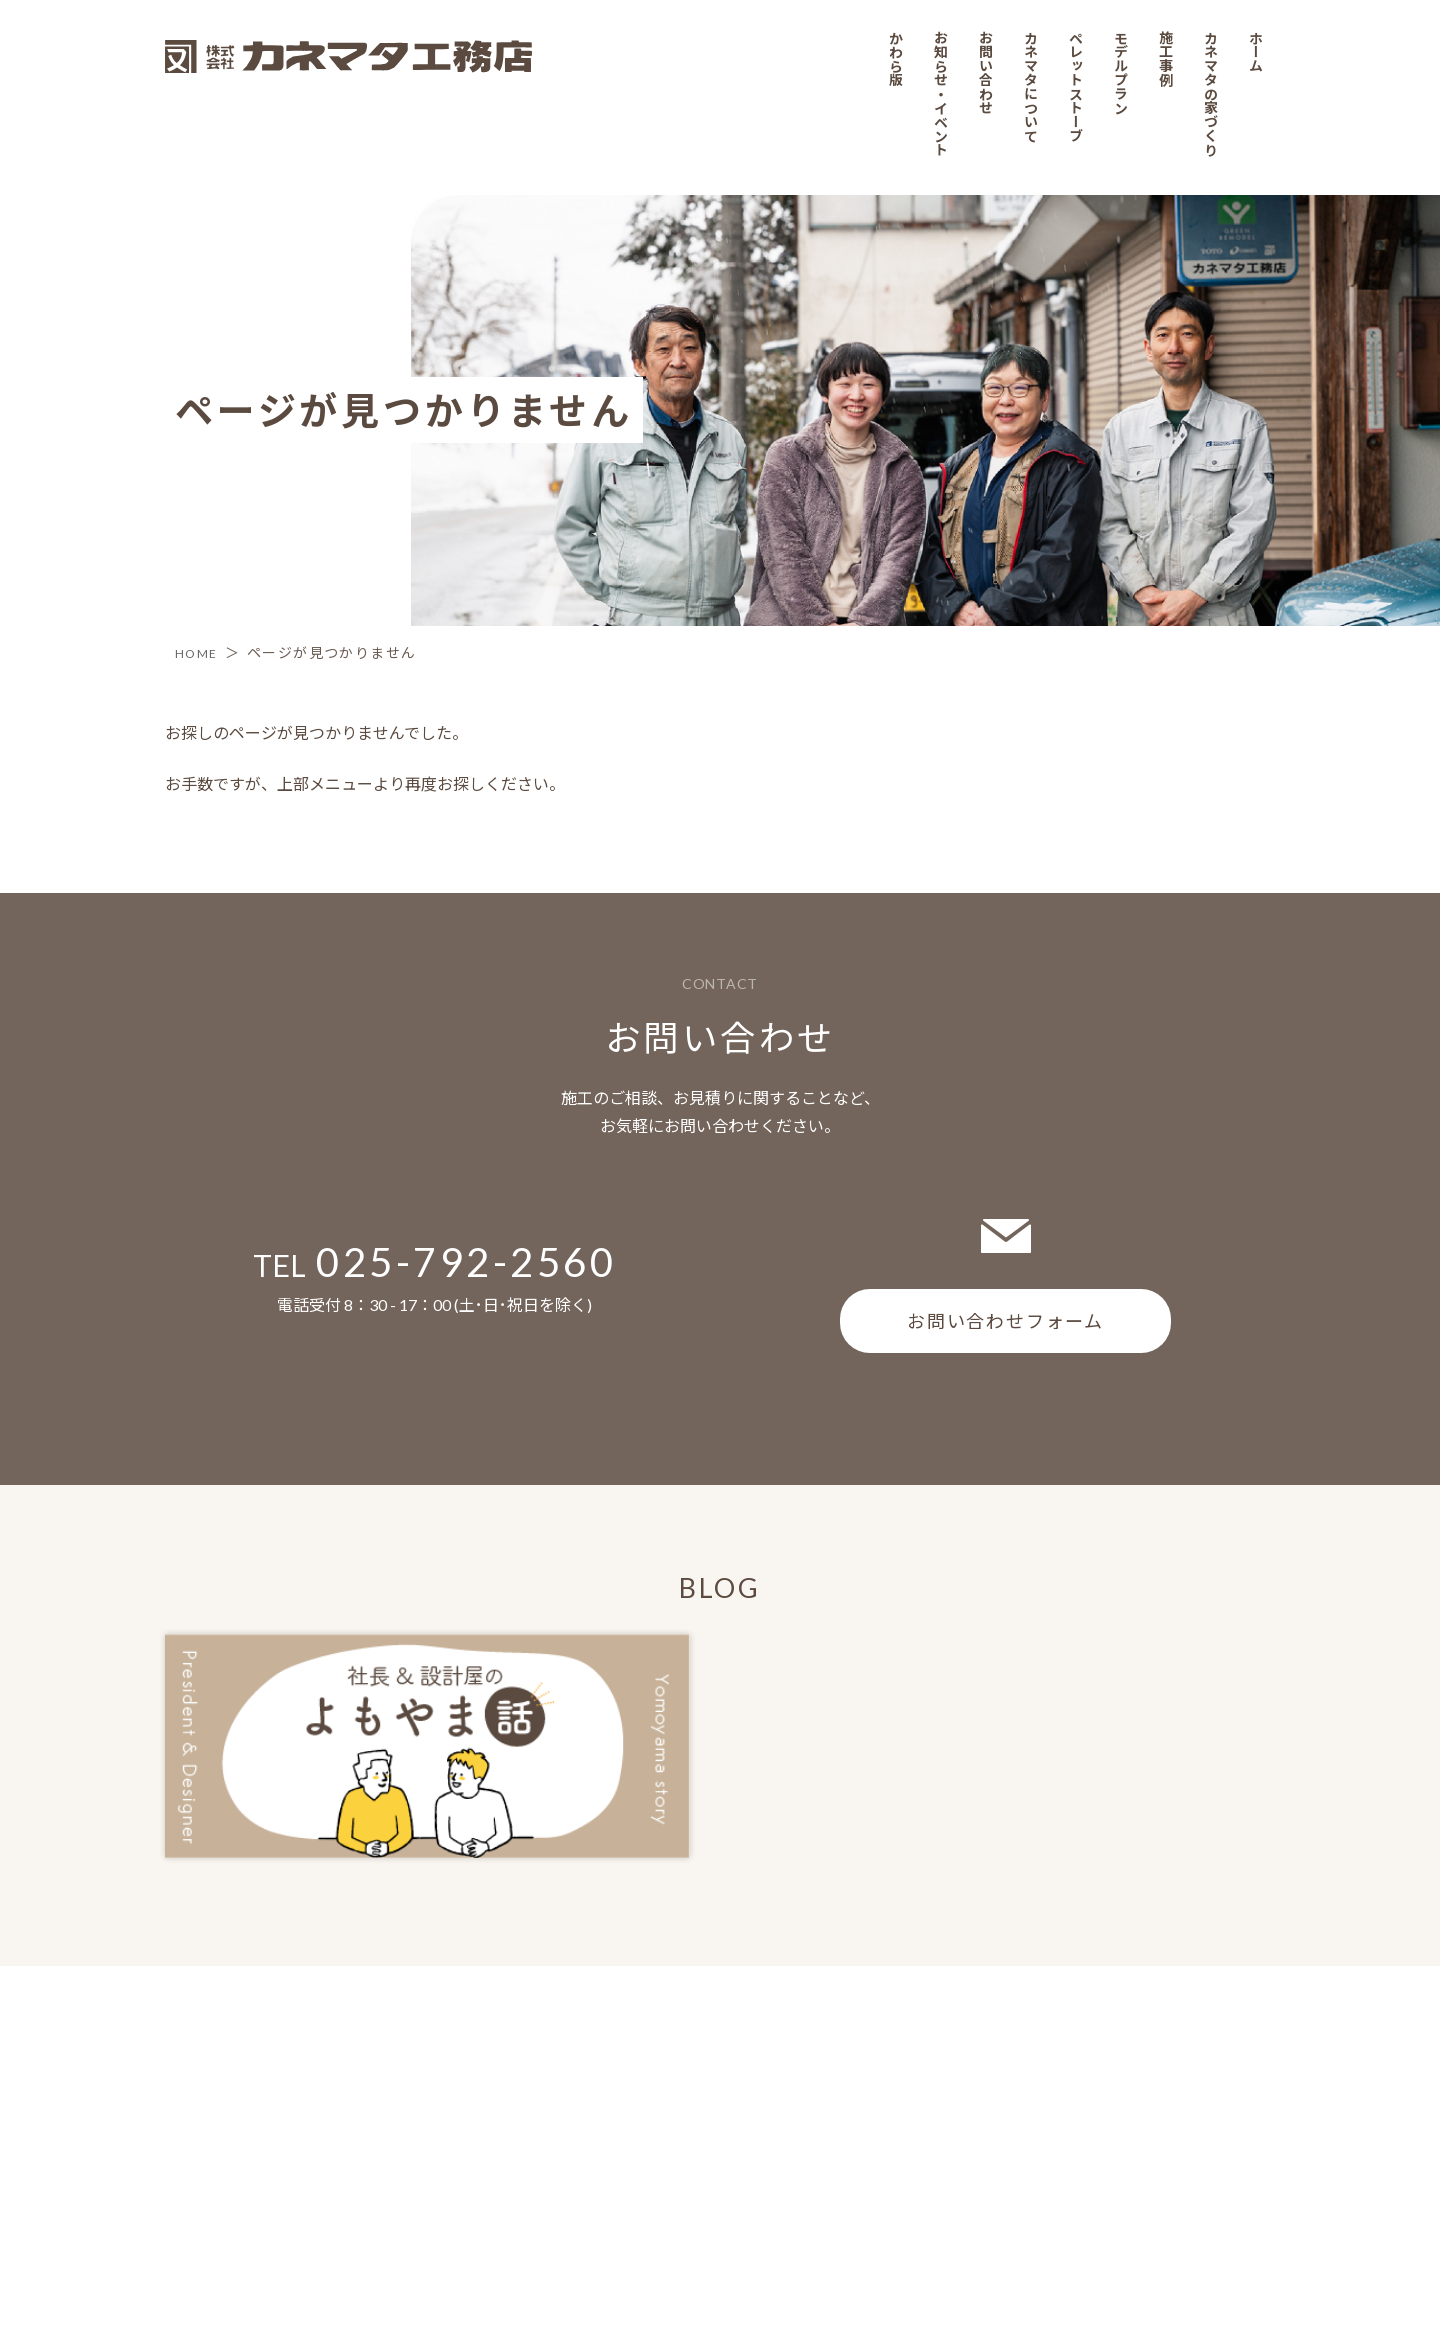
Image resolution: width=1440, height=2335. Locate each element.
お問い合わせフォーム (1005, 1320)
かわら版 (896, 2054)
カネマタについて (1035, 2084)
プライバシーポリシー (235, 2118)
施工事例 (1173, 2054)
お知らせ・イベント (942, 2091)
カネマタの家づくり (1220, 2091)
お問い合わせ (988, 2069)
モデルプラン (1127, 2069)
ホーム (1266, 2046)
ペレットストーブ (1081, 2084)
